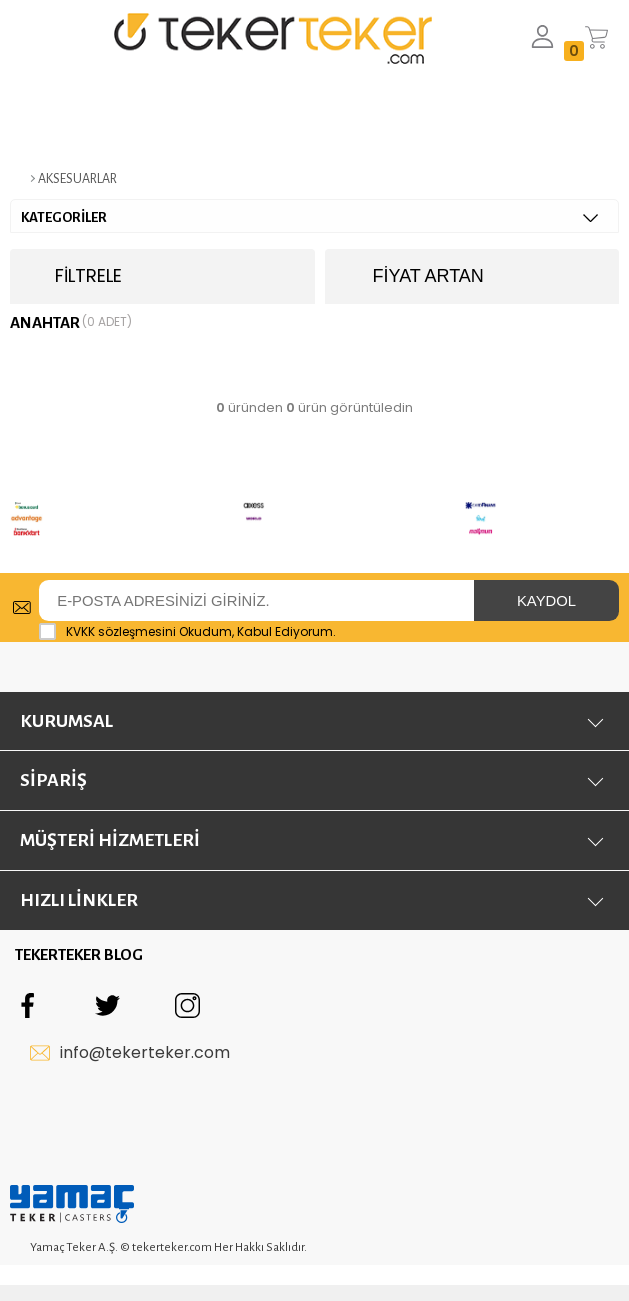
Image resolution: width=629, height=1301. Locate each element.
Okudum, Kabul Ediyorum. (187, 632)
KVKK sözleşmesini (121, 631)
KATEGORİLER (309, 217)
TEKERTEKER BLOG (79, 959)
